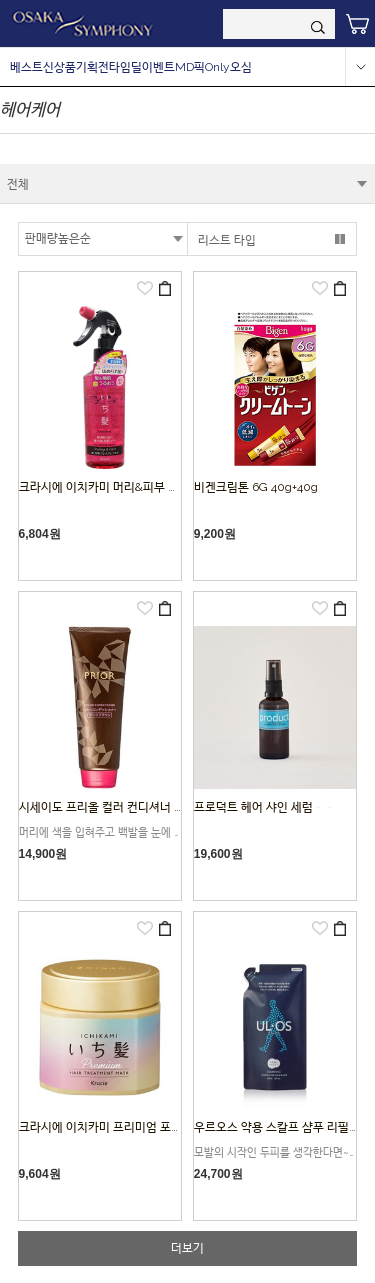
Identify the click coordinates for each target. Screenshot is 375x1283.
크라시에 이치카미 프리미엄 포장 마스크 (118, 1127)
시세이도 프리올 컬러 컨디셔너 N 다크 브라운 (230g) (150, 807)
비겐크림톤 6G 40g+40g (256, 487)
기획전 (92, 67)
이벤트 (158, 67)
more (360, 67)
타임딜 (125, 67)
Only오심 (228, 67)
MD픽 (190, 67)
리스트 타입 (227, 240)
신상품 (59, 67)
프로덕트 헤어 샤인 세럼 (264, 807)
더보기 (187, 1248)
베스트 (26, 67)
